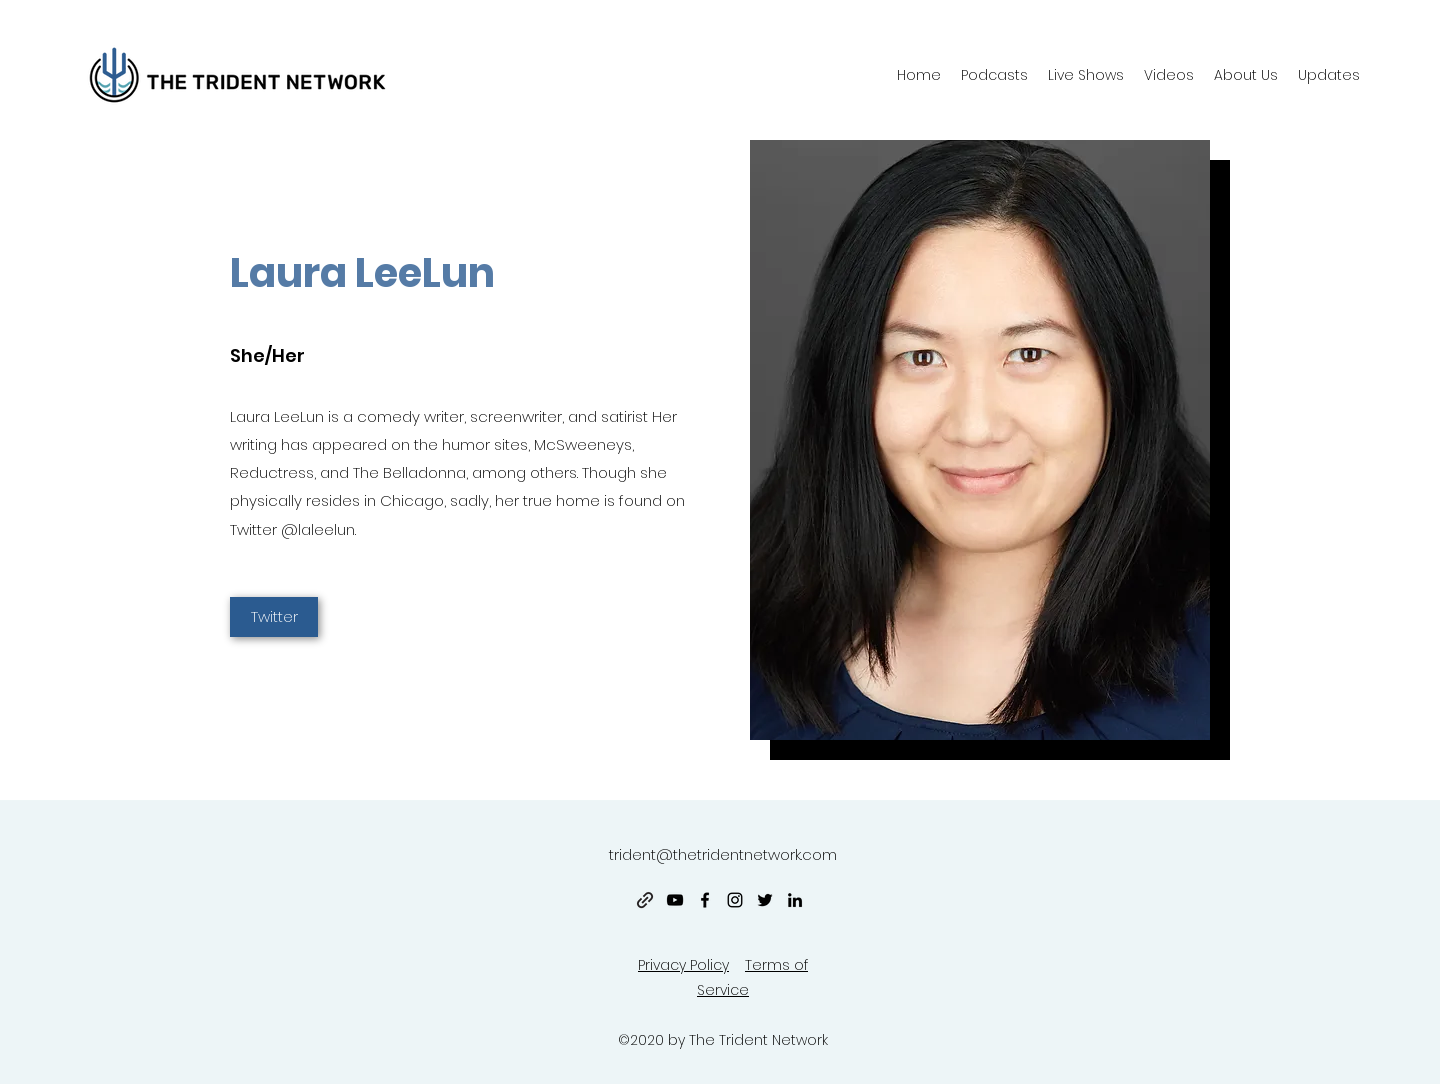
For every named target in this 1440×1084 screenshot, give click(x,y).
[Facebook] (705, 900)
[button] (1246, 75)
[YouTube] (675, 900)
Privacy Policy (683, 965)
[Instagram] (735, 900)
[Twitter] (274, 617)
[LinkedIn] (795, 900)
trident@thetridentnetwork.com (723, 854)
